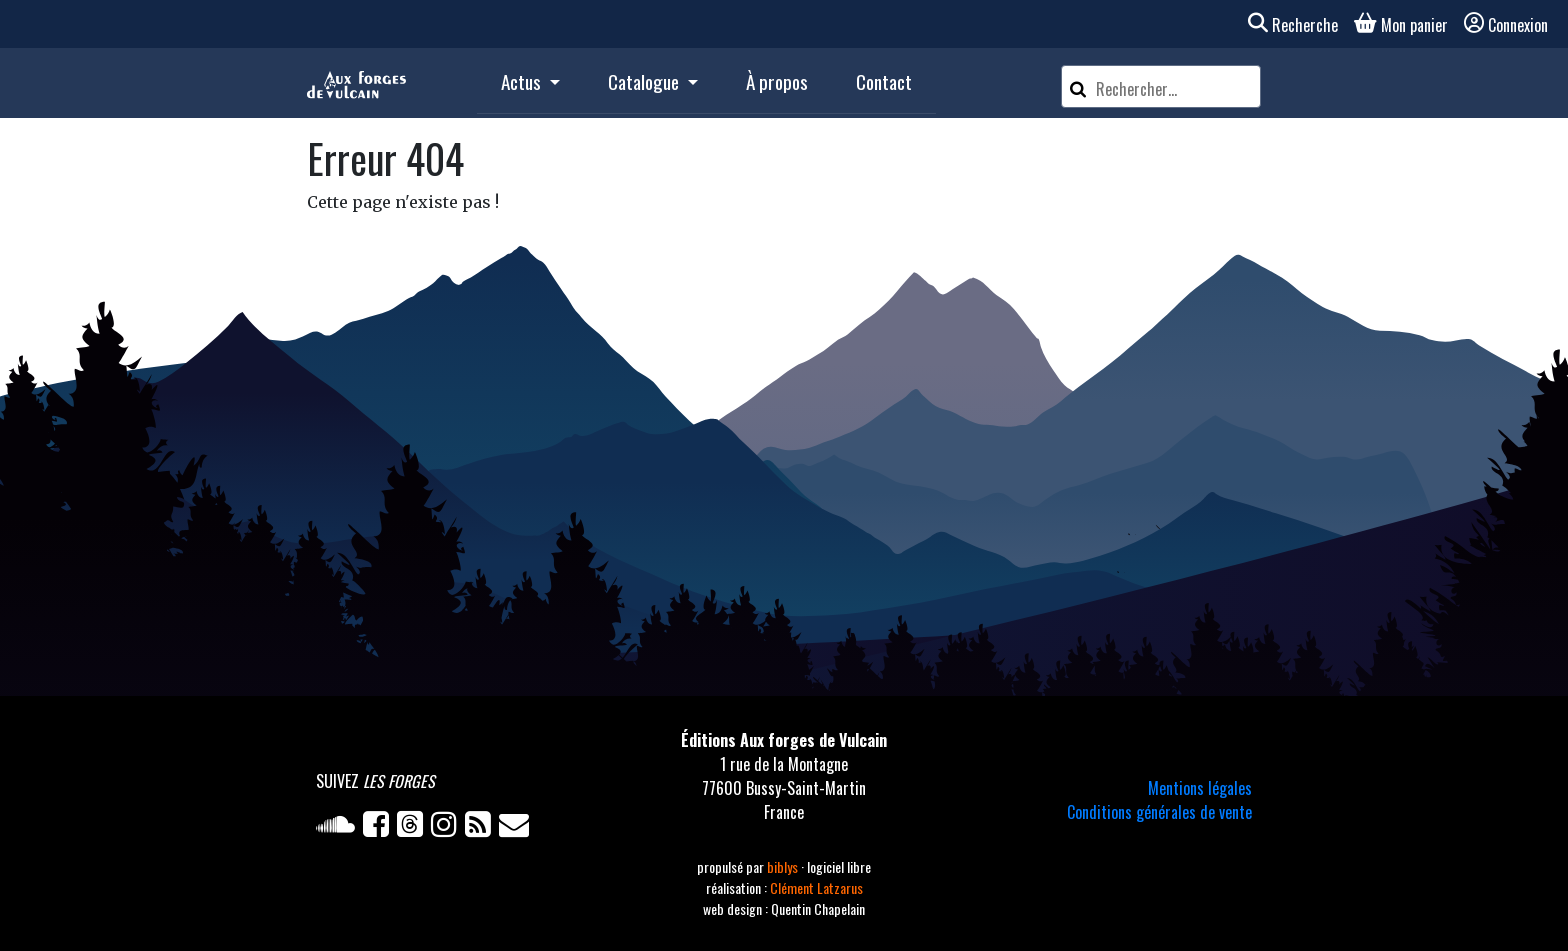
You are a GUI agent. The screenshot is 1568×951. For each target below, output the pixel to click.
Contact (884, 81)
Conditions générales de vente (1159, 812)
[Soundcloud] (339, 828)
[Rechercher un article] (1175, 89)
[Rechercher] (1078, 86)
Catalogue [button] (645, 81)
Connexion (1506, 25)
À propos (777, 81)
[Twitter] (414, 828)
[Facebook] (380, 828)
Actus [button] (523, 81)
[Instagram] (448, 828)
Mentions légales (1200, 788)
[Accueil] (356, 83)
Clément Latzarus (816, 887)
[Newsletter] (516, 828)
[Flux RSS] (482, 828)
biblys (784, 866)
